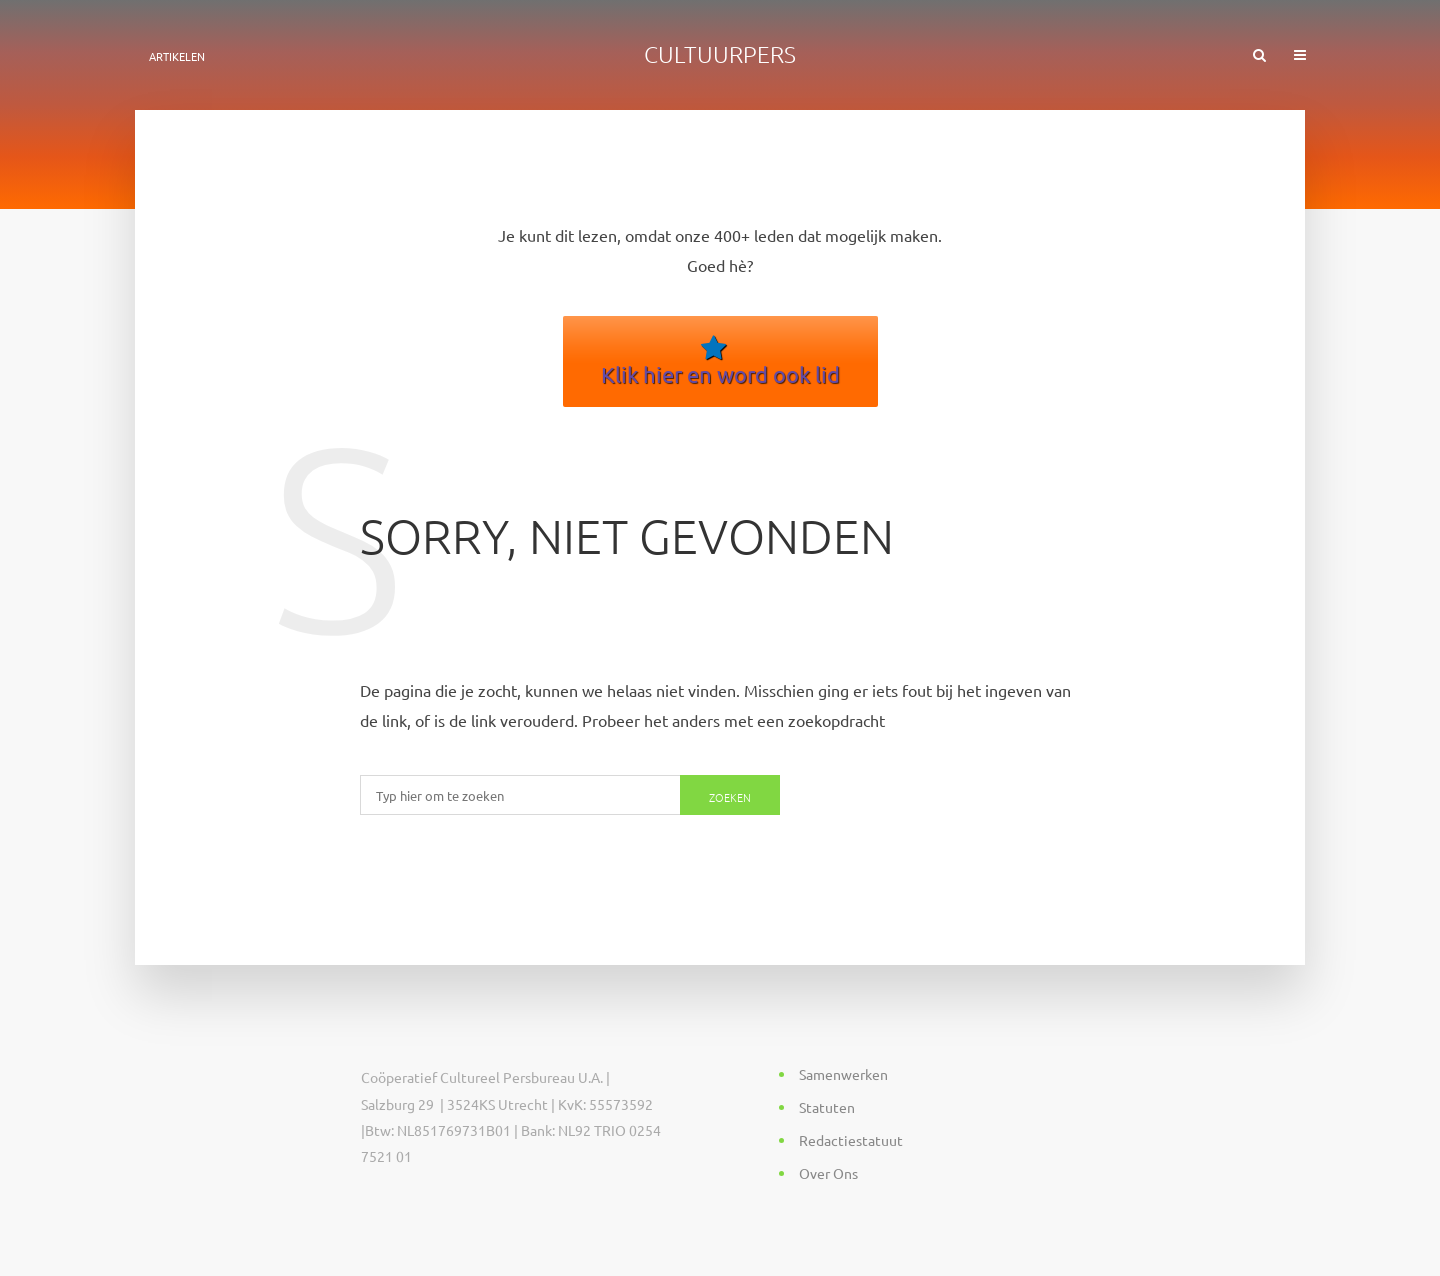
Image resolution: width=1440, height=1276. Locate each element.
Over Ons (828, 1173)
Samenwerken (843, 1074)
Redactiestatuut (851, 1140)
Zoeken (730, 797)
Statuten (827, 1107)
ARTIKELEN (177, 56)
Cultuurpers (720, 54)
